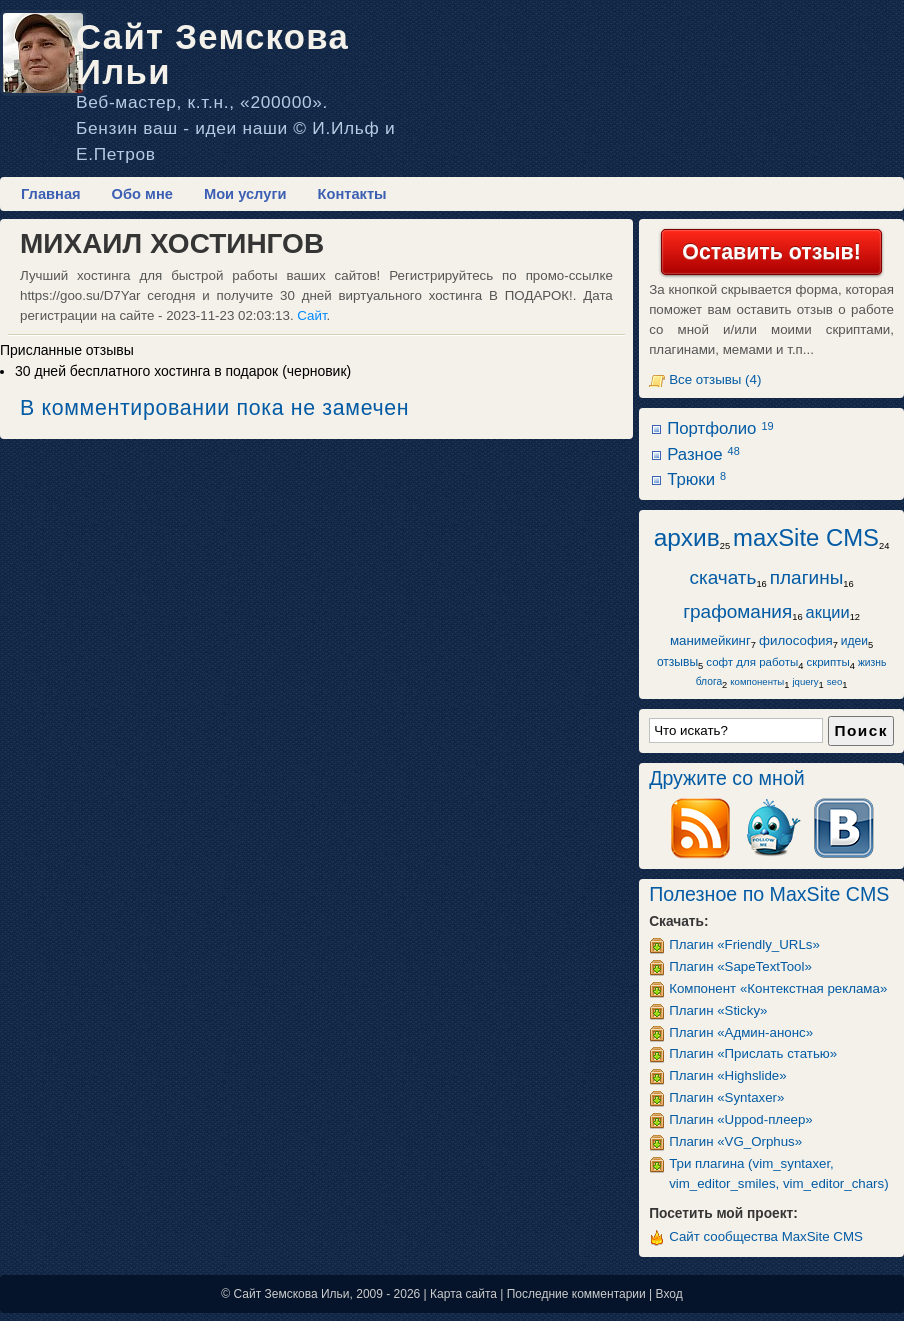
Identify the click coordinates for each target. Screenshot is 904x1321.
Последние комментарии (576, 1294)
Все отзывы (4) (715, 379)
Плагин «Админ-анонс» (741, 1032)
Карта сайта (463, 1294)
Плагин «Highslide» (728, 1075)
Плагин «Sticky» (718, 1010)
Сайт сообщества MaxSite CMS (766, 1236)
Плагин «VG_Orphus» (735, 1141)
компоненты (757, 681)
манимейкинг (710, 640)
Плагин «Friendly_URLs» (744, 944)
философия (796, 640)
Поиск (861, 730)
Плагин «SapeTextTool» (740, 966)
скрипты (827, 662)
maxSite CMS (806, 537)
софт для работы (752, 662)
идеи (854, 641)
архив (687, 537)
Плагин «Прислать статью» (753, 1053)
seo (834, 681)
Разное (703, 454)
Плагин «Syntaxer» (726, 1097)
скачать (722, 577)
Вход (669, 1294)
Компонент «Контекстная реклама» (778, 988)
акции (828, 612)
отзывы (677, 662)
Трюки (696, 479)
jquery (805, 681)
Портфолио (720, 428)
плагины (807, 577)
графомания (737, 611)
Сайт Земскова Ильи (212, 54)
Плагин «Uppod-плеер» (741, 1119)
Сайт (311, 315)
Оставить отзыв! (771, 252)
